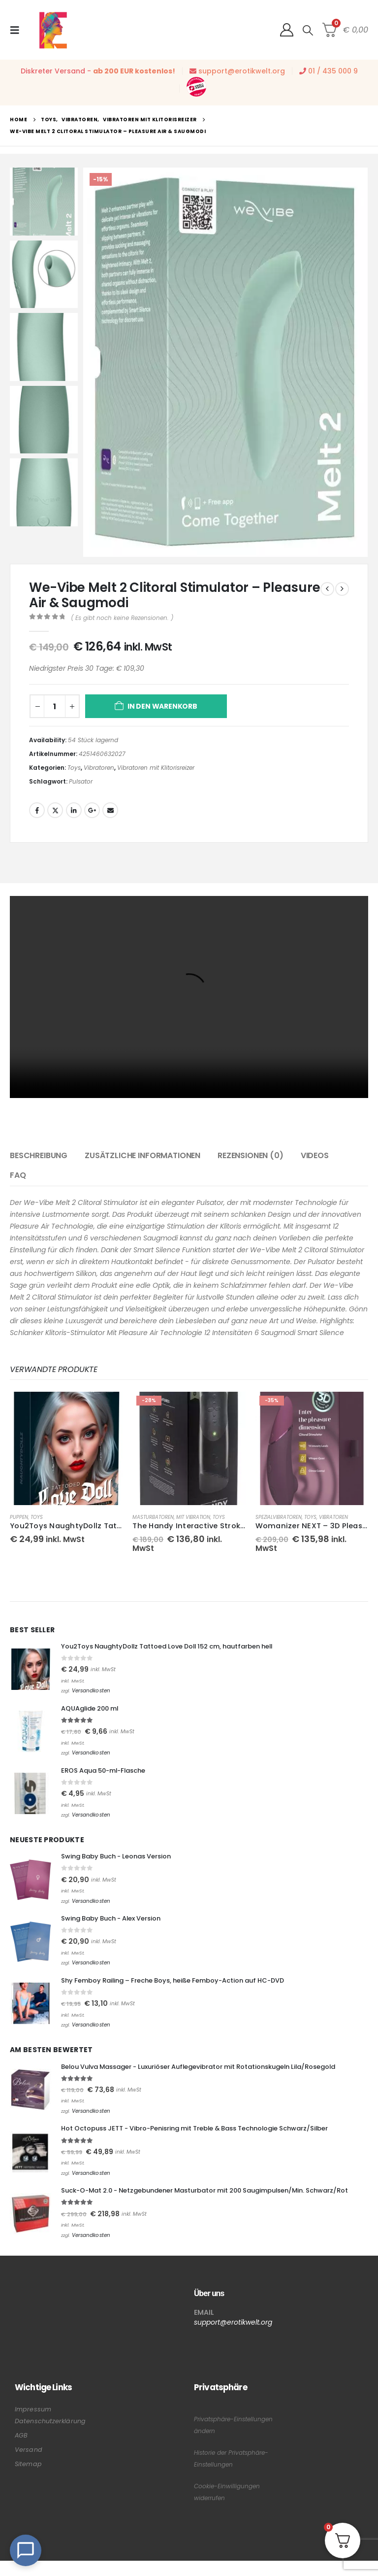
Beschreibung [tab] (38, 1155)
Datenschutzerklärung (50, 2436)
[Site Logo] (53, 29)
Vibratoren (99, 767)
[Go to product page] (66, 1448)
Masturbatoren (153, 1517)
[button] (18, 30)
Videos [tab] (315, 1155)
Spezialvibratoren (278, 1517)
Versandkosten (91, 1692)
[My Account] (286, 29)
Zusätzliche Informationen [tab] (142, 1155)
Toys (74, 767)
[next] (342, 589)
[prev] (327, 589)
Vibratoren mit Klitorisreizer (155, 767)
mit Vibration (193, 1517)
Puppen (19, 1517)
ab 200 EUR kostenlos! (134, 71)
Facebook (37, 810)
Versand (28, 2465)
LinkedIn (74, 810)
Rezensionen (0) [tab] (251, 1155)
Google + (92, 810)
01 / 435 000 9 (333, 71)
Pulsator (81, 781)
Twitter (55, 810)
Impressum (33, 2424)
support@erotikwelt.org (241, 71)
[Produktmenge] (54, 706)
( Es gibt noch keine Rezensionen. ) (122, 618)
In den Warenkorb (162, 706)
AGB (21, 2450)
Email (110, 810)
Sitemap (28, 2479)
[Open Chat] (25, 2550)
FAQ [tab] (18, 1175)
